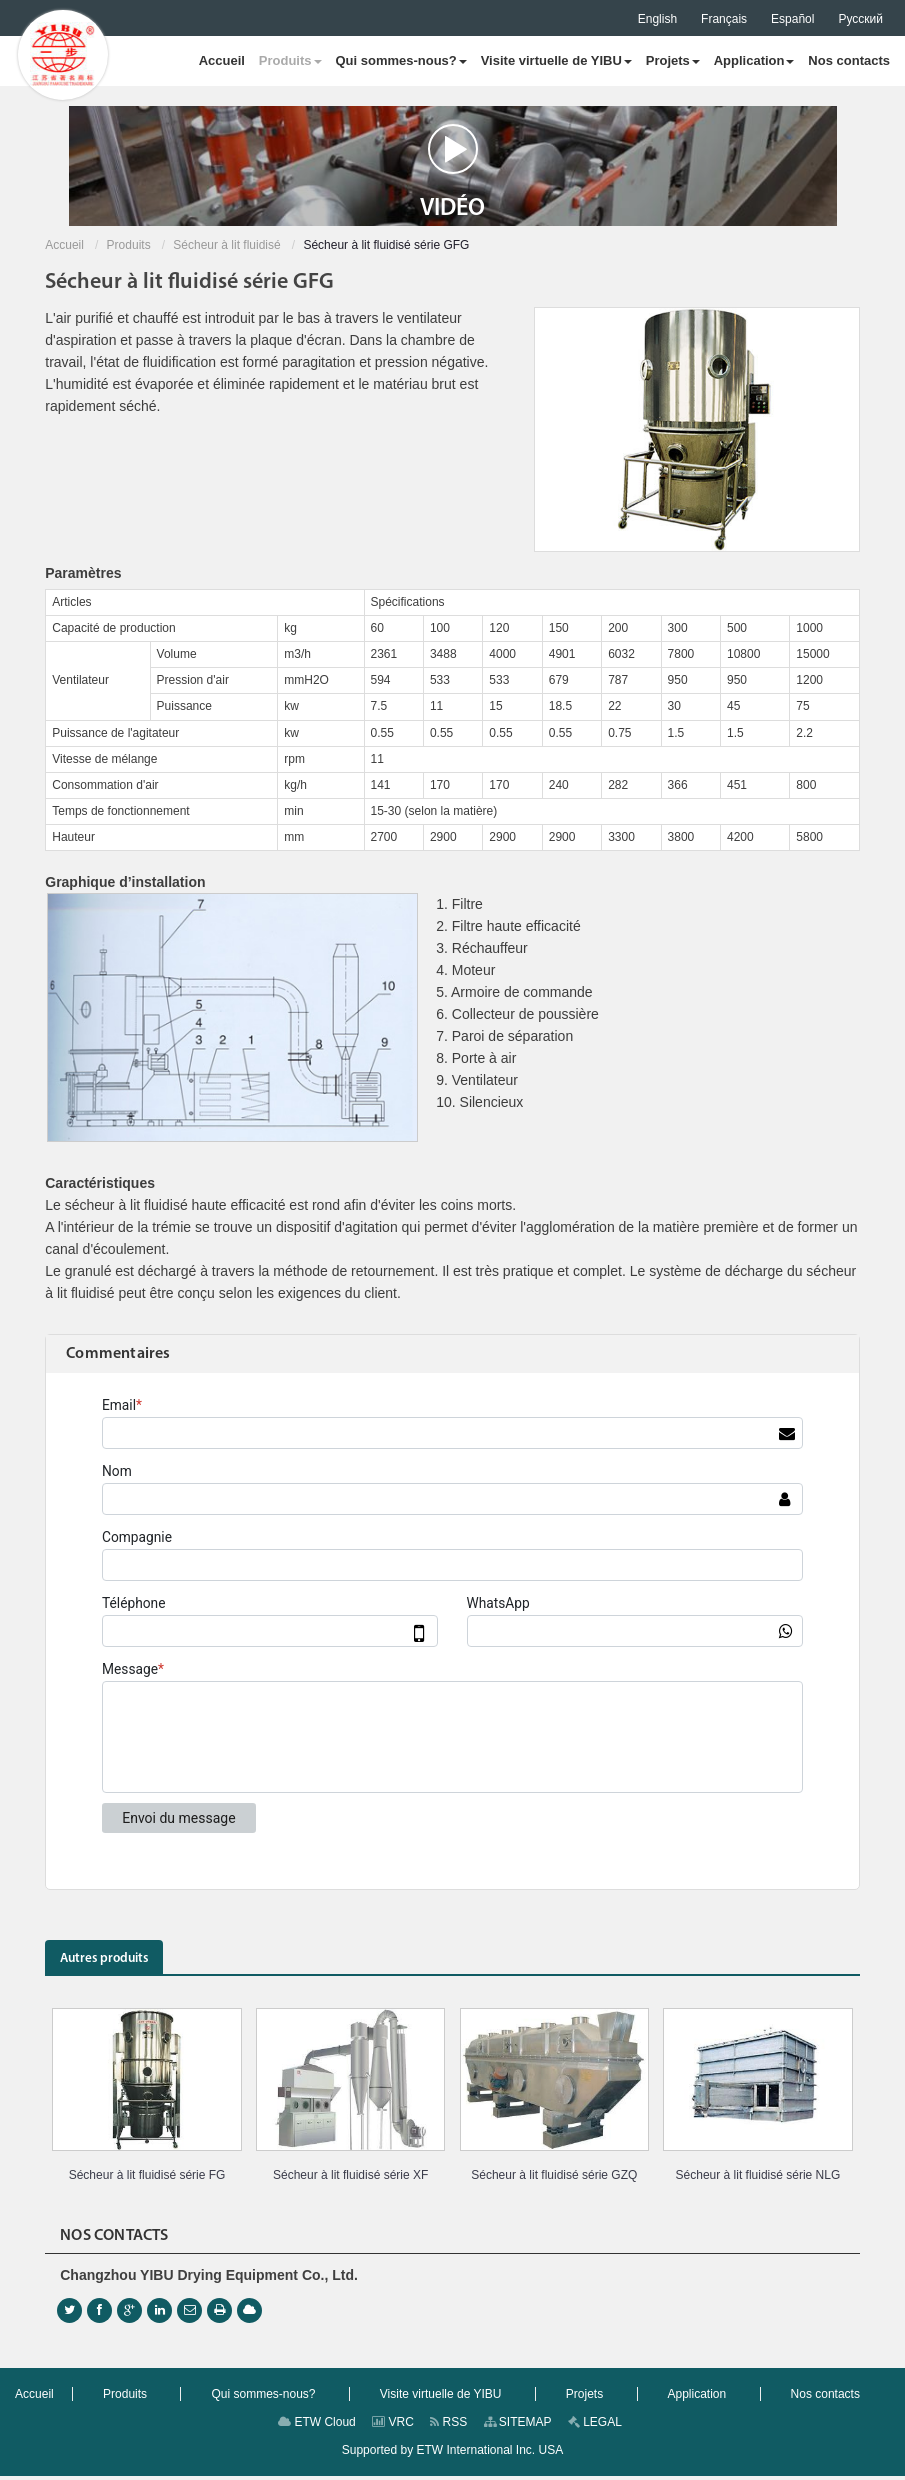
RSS (448, 2426)
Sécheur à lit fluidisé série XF (350, 2179)
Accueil (64, 245)
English (657, 19)
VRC (393, 2426)
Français (724, 19)
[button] (290, 61)
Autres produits (114, 1961)
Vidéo (452, 172)
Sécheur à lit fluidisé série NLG (758, 2179)
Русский (860, 19)
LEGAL (595, 2426)
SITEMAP (518, 2426)
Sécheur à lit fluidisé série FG (147, 2179)
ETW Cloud (317, 2426)
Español (792, 19)
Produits (129, 245)
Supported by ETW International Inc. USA (452, 2454)
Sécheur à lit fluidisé (226, 245)
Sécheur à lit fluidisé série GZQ (554, 2179)
